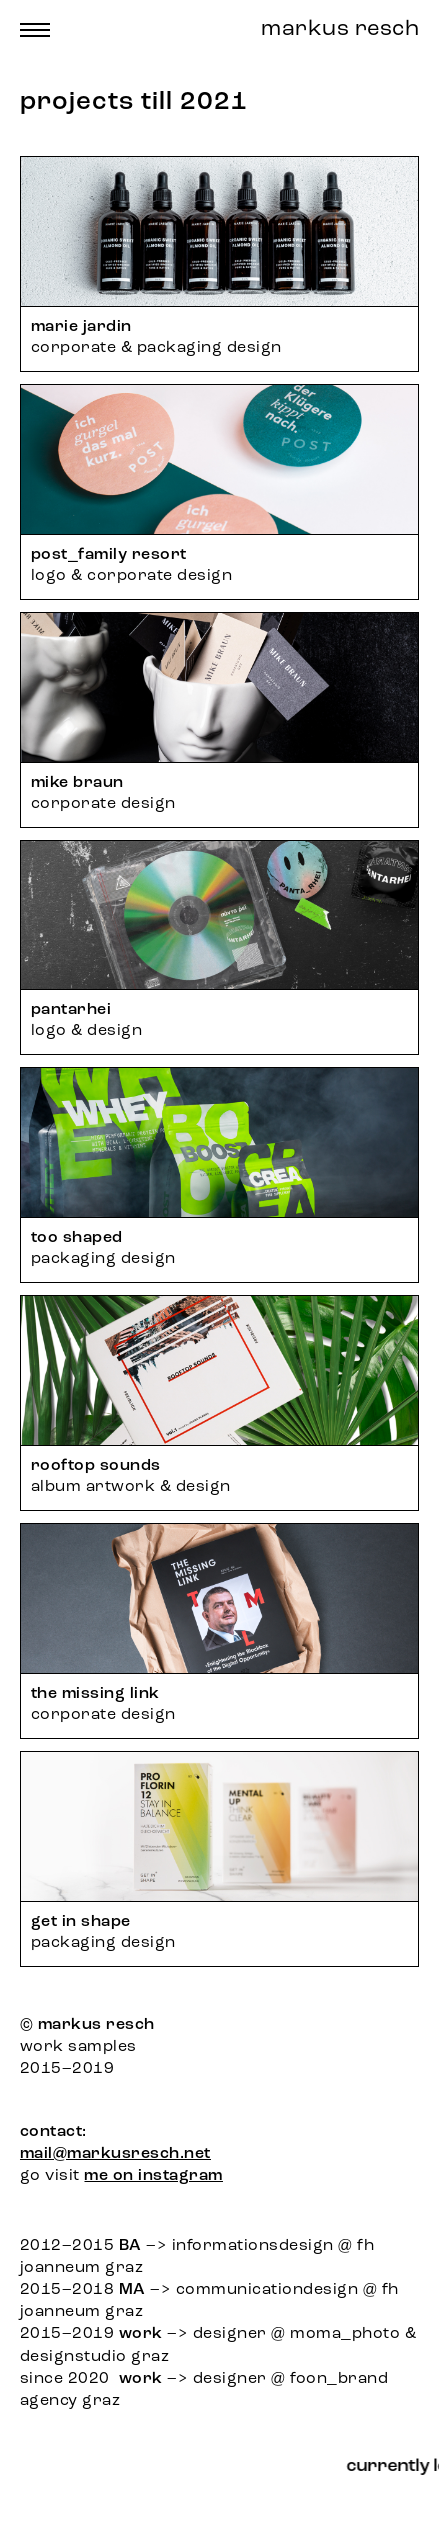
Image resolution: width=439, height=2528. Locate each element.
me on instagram (153, 2176)
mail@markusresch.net (115, 2154)
